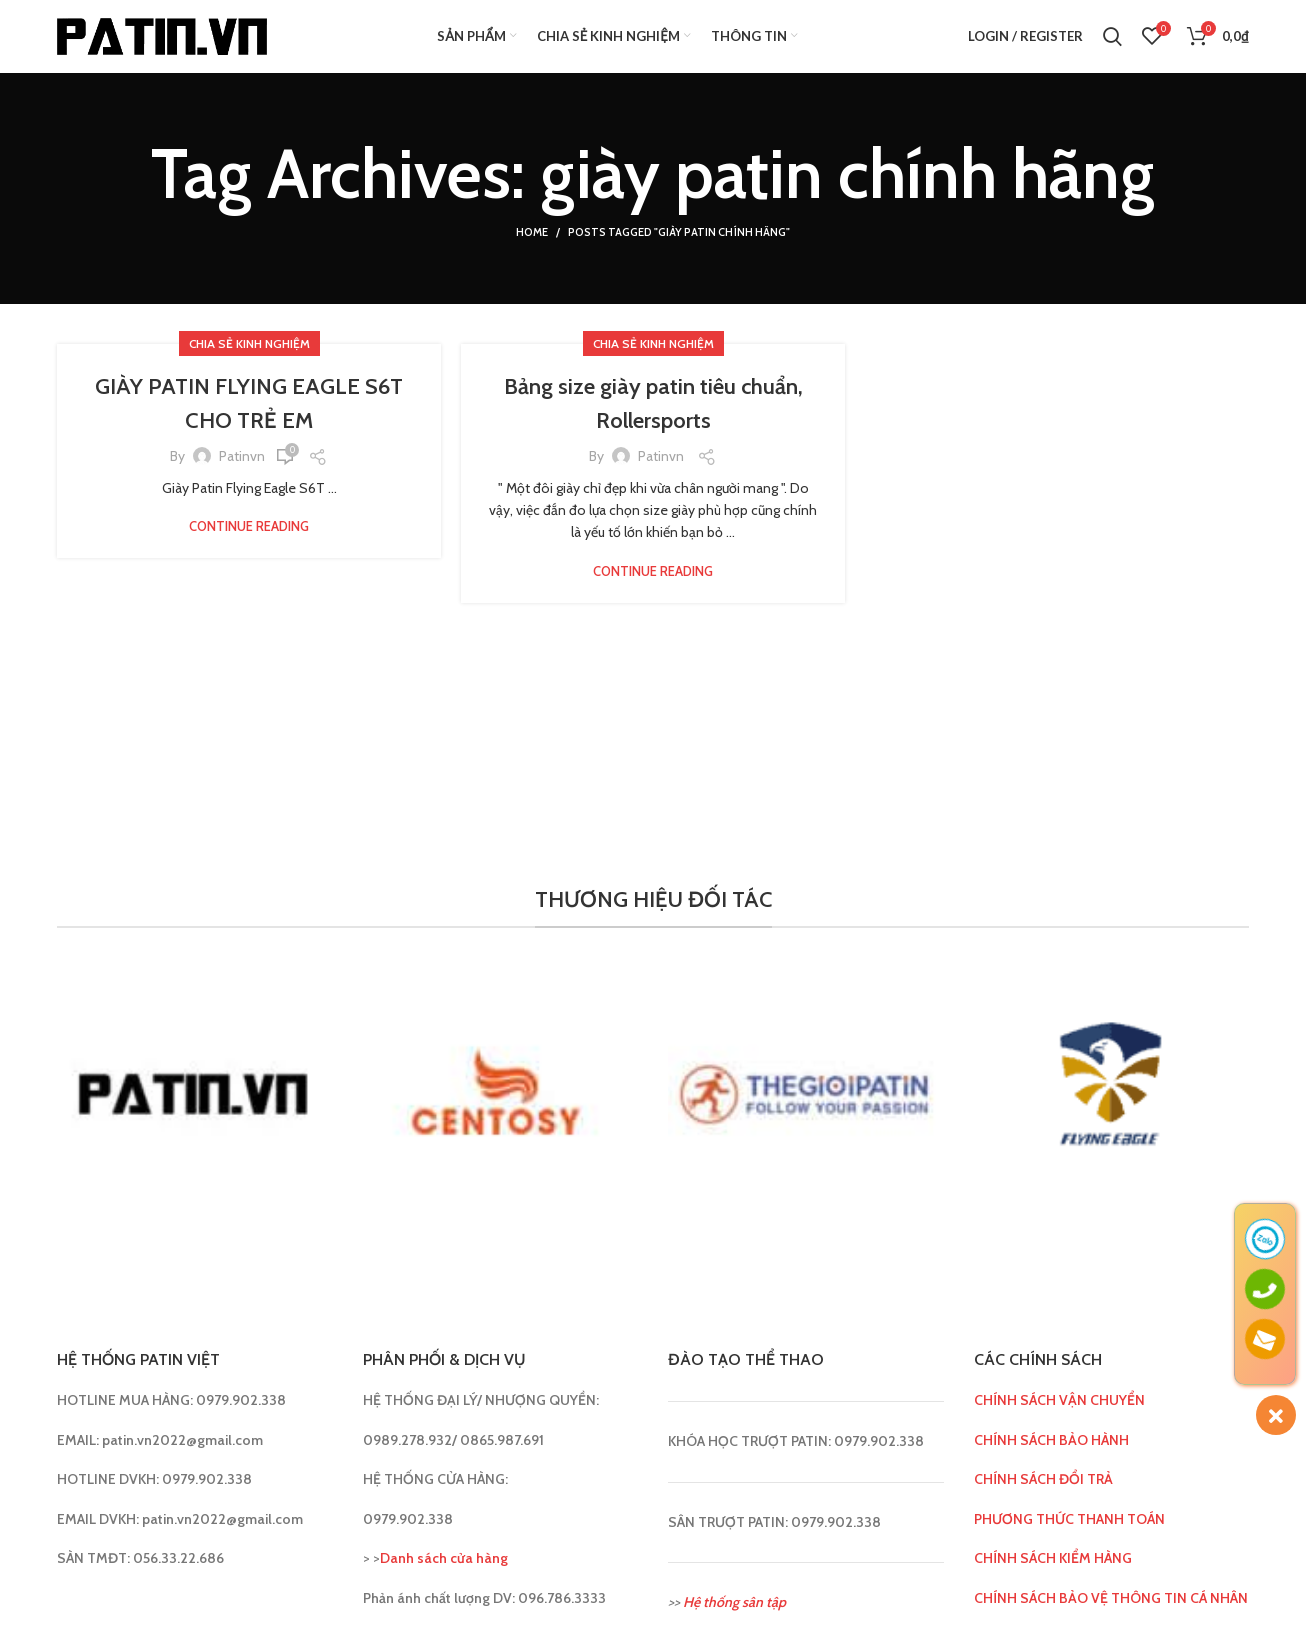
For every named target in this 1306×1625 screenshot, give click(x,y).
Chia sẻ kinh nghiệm (249, 361)
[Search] (1112, 45)
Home (532, 250)
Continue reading (249, 543)
